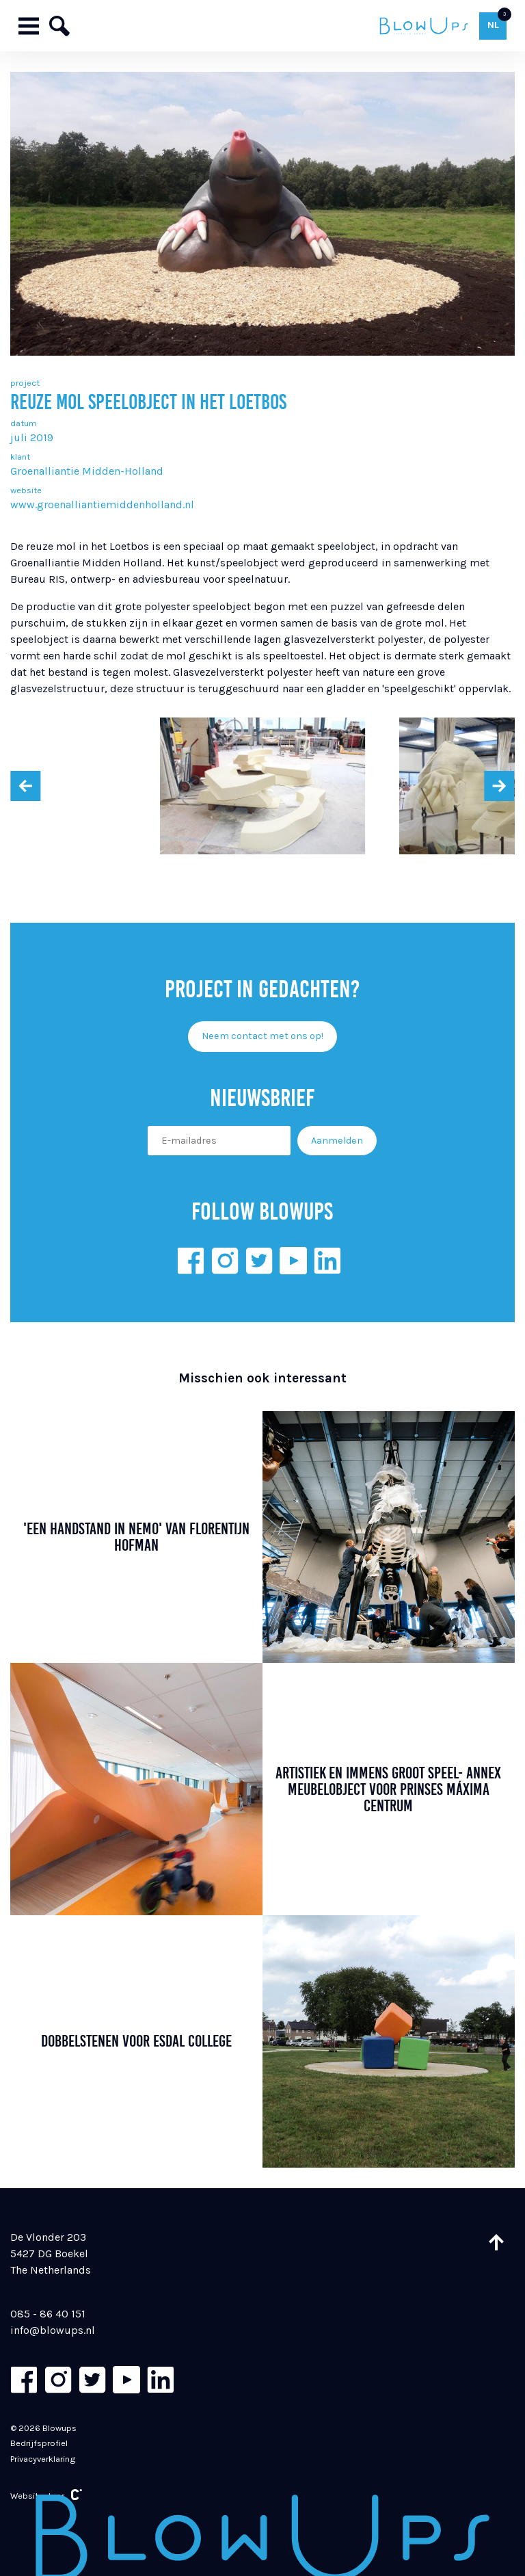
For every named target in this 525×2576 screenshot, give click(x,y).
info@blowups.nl (52, 2330)
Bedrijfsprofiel (39, 2443)
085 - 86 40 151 (47, 2313)
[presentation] (25, 786)
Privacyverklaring (42, 2459)
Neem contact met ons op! (262, 1036)
